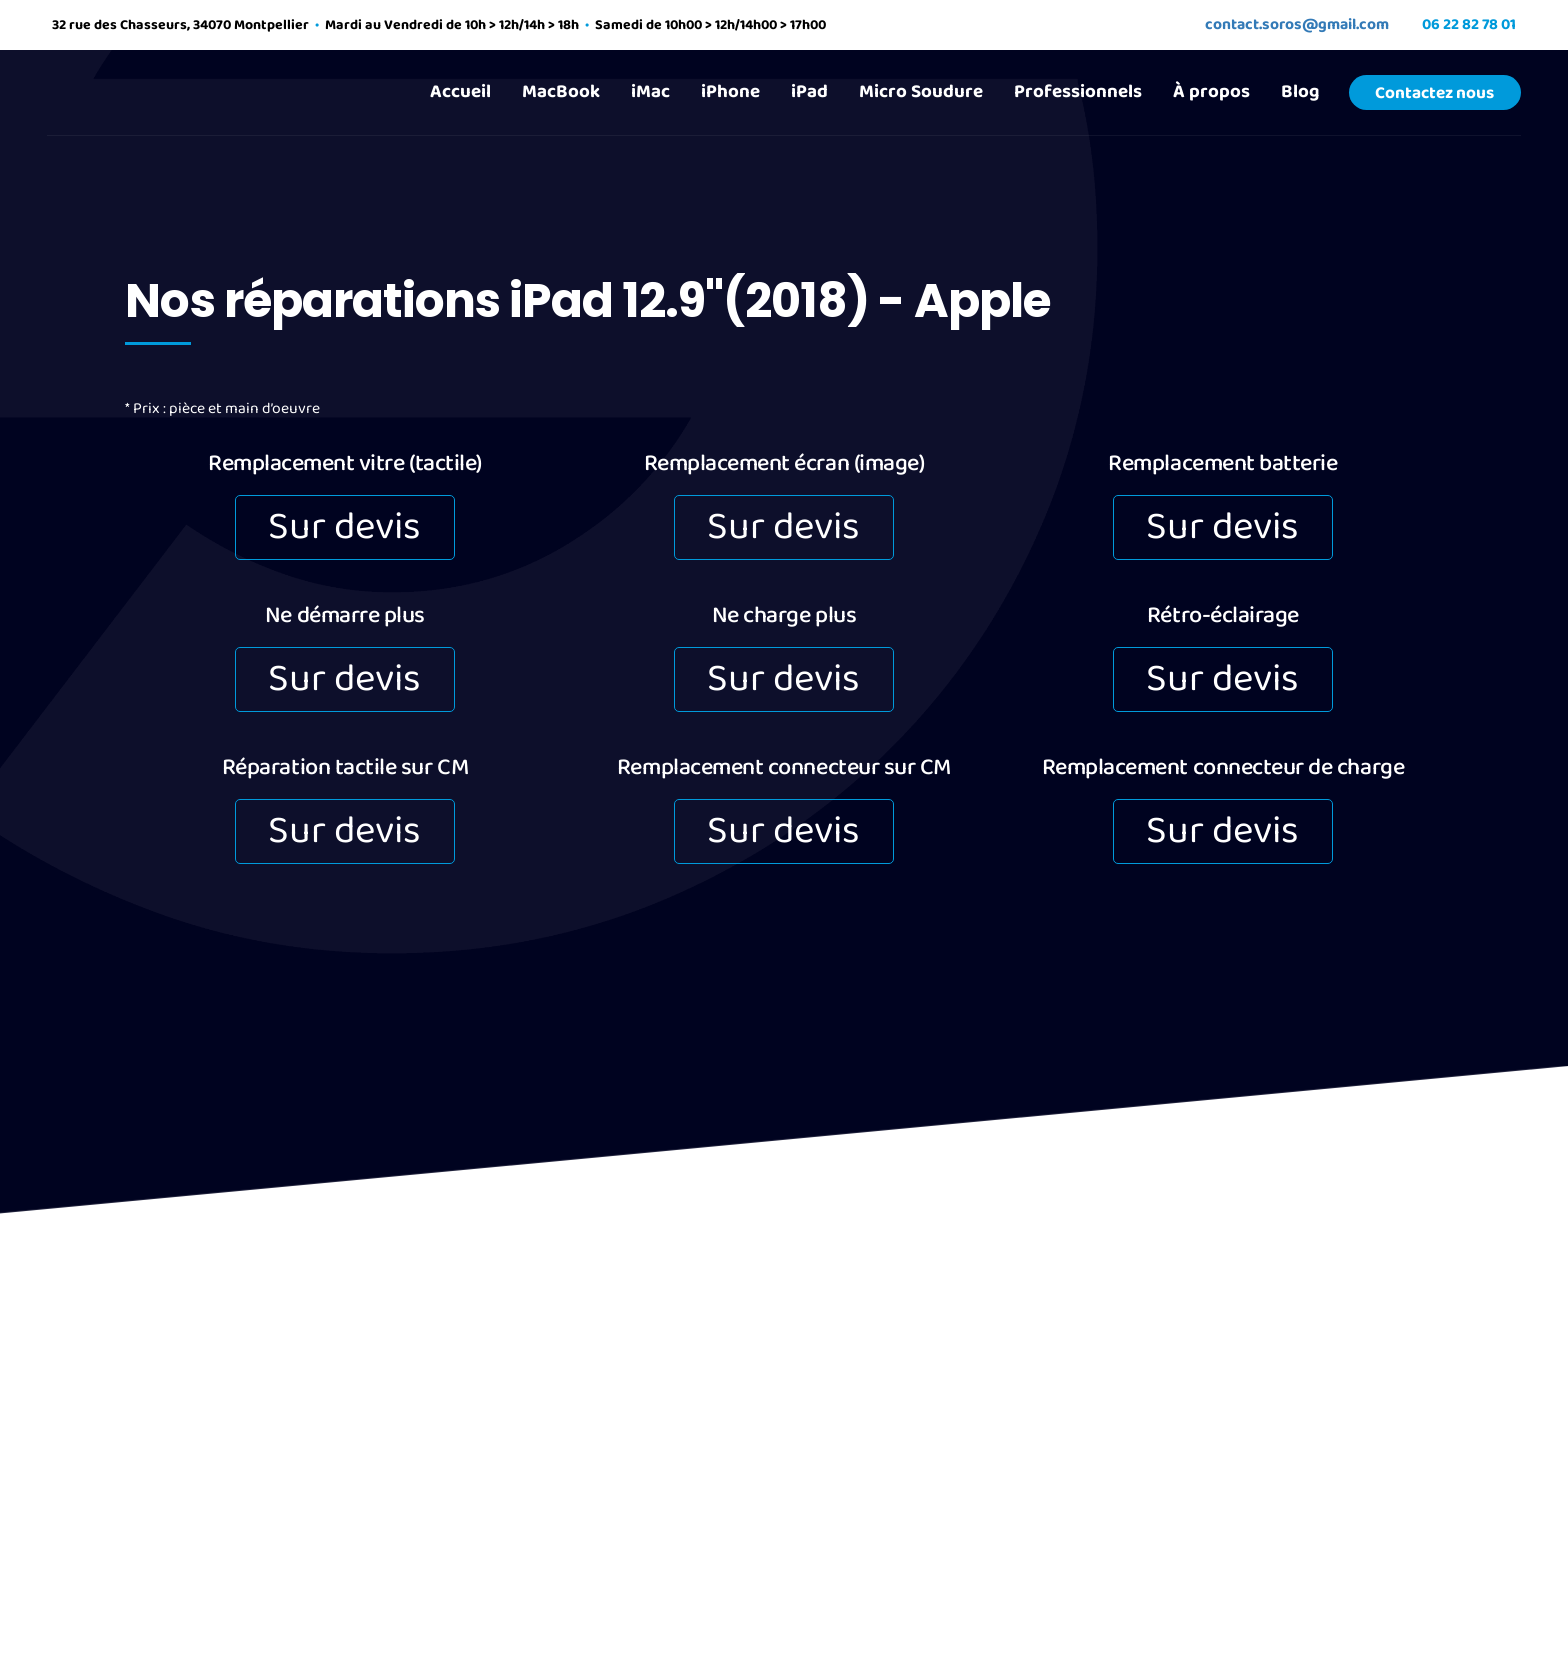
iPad (809, 91)
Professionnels (1078, 91)
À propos (1211, 91)
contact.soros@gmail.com (1297, 24)
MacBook (561, 91)
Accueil (460, 91)
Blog (1300, 91)
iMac (650, 91)
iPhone (730, 91)
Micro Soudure (921, 91)
